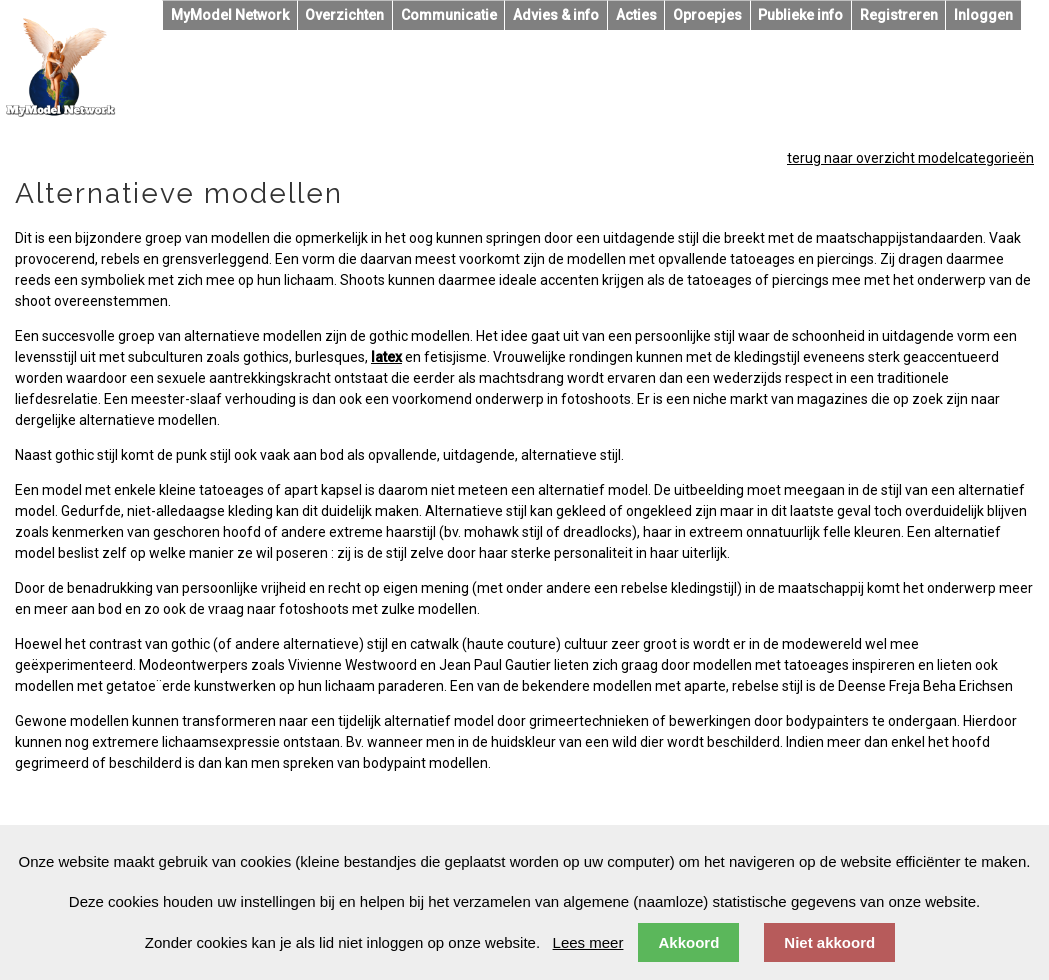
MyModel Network (230, 15)
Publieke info (800, 15)
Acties (636, 15)
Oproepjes (707, 15)
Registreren (899, 15)
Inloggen (983, 15)
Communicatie (449, 15)
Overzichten (344, 15)
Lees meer (588, 942)
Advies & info (556, 15)
